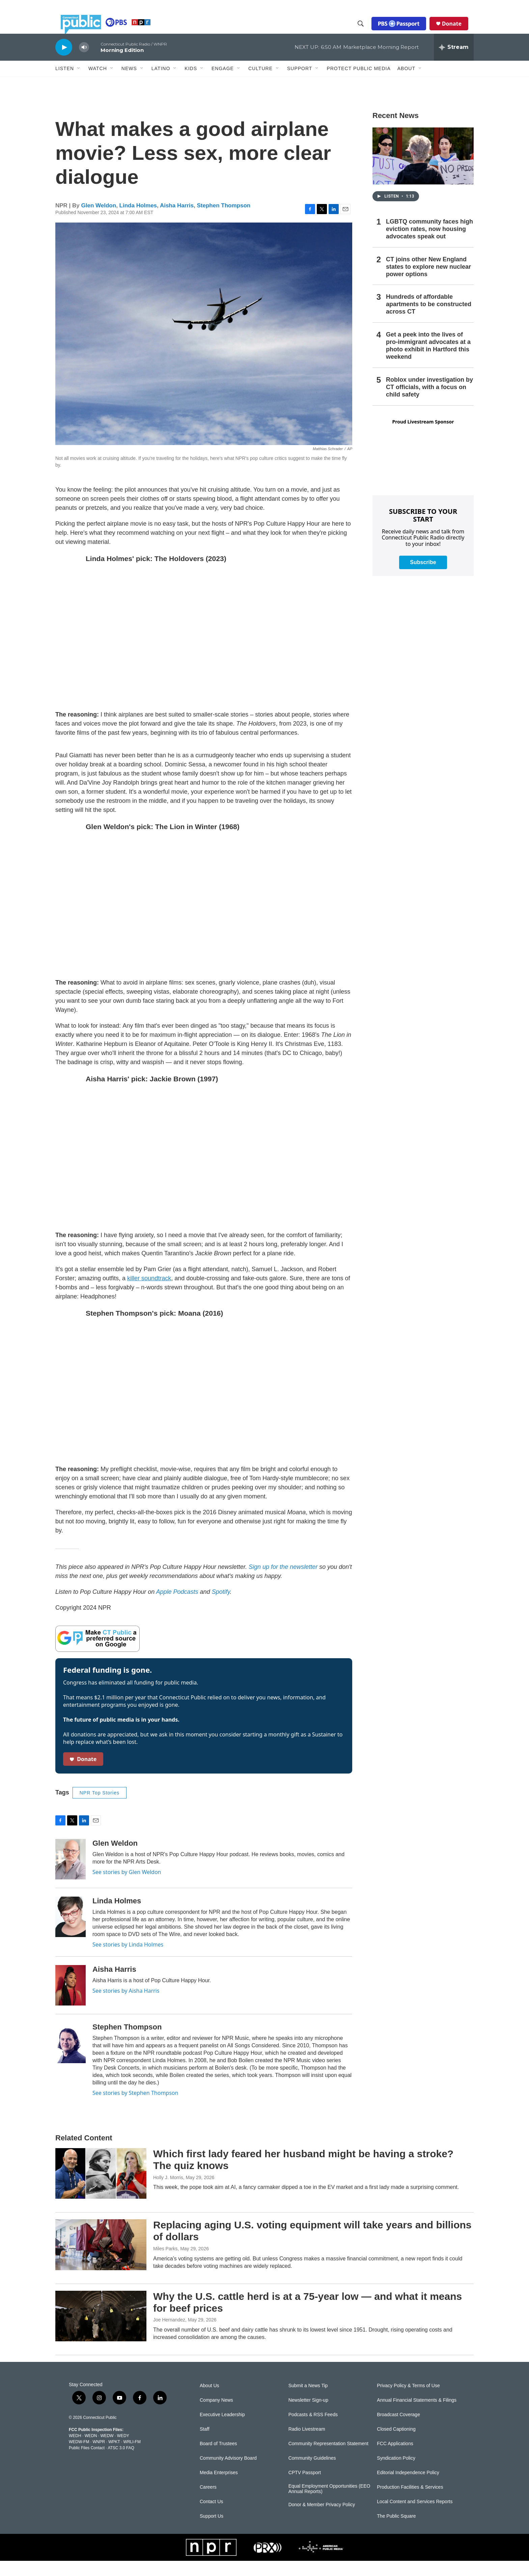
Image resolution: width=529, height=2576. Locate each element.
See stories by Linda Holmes (127, 1959)
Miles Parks (165, 2263)
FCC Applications (395, 2458)
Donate (457, 31)
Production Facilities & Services (410, 2502)
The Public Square (396, 2531)
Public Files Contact (87, 2463)
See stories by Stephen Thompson (135, 2108)
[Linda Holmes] (70, 1932)
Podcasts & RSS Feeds (313, 2429)
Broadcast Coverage (398, 2429)
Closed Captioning (396, 2444)
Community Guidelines (312, 2473)
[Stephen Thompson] (70, 2058)
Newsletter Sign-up (308, 2415)
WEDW (106, 2451)
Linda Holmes (138, 220)
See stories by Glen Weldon (126, 1887)
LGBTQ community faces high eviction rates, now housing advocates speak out (429, 244)
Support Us (211, 2531)
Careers (208, 2502)
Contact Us (211, 2516)
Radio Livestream (306, 2444)
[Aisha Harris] (70, 2000)
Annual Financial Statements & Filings (416, 2415)
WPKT (114, 2457)
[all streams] (454, 62)
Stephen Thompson (224, 220)
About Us (209, 2400)
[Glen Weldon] (70, 1874)
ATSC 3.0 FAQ (121, 2463)
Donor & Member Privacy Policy (321, 2519)
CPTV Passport (304, 2487)
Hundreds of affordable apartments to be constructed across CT (428, 319)
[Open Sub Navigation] (79, 83)
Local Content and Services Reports (414, 2516)
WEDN (91, 2451)
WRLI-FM (132, 2457)
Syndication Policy (396, 2473)
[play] (63, 62)
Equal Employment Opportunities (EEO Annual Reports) (329, 2504)
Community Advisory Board (228, 2473)
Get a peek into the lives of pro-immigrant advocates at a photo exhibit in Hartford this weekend (428, 360)
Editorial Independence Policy (408, 2487)
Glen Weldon (98, 220)
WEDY (123, 2451)
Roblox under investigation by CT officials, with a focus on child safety (429, 402)
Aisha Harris (177, 220)
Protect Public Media (358, 83)
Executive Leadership (222, 2429)
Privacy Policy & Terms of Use (408, 2400)
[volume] (84, 62)
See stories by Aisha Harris (125, 2006)
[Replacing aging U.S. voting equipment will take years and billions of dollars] (100, 2259)
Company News (216, 2415)
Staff (205, 2444)
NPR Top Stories (99, 1808)
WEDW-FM (79, 2457)
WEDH (75, 2451)
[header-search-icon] (366, 31)
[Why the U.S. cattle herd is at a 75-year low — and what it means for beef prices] (100, 2331)
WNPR (98, 2457)
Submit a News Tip (308, 2400)
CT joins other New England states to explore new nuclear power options (428, 282)
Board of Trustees (218, 2458)
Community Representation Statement (328, 2458)
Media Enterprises (219, 2487)
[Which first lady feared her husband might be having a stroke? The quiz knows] (100, 2188)
